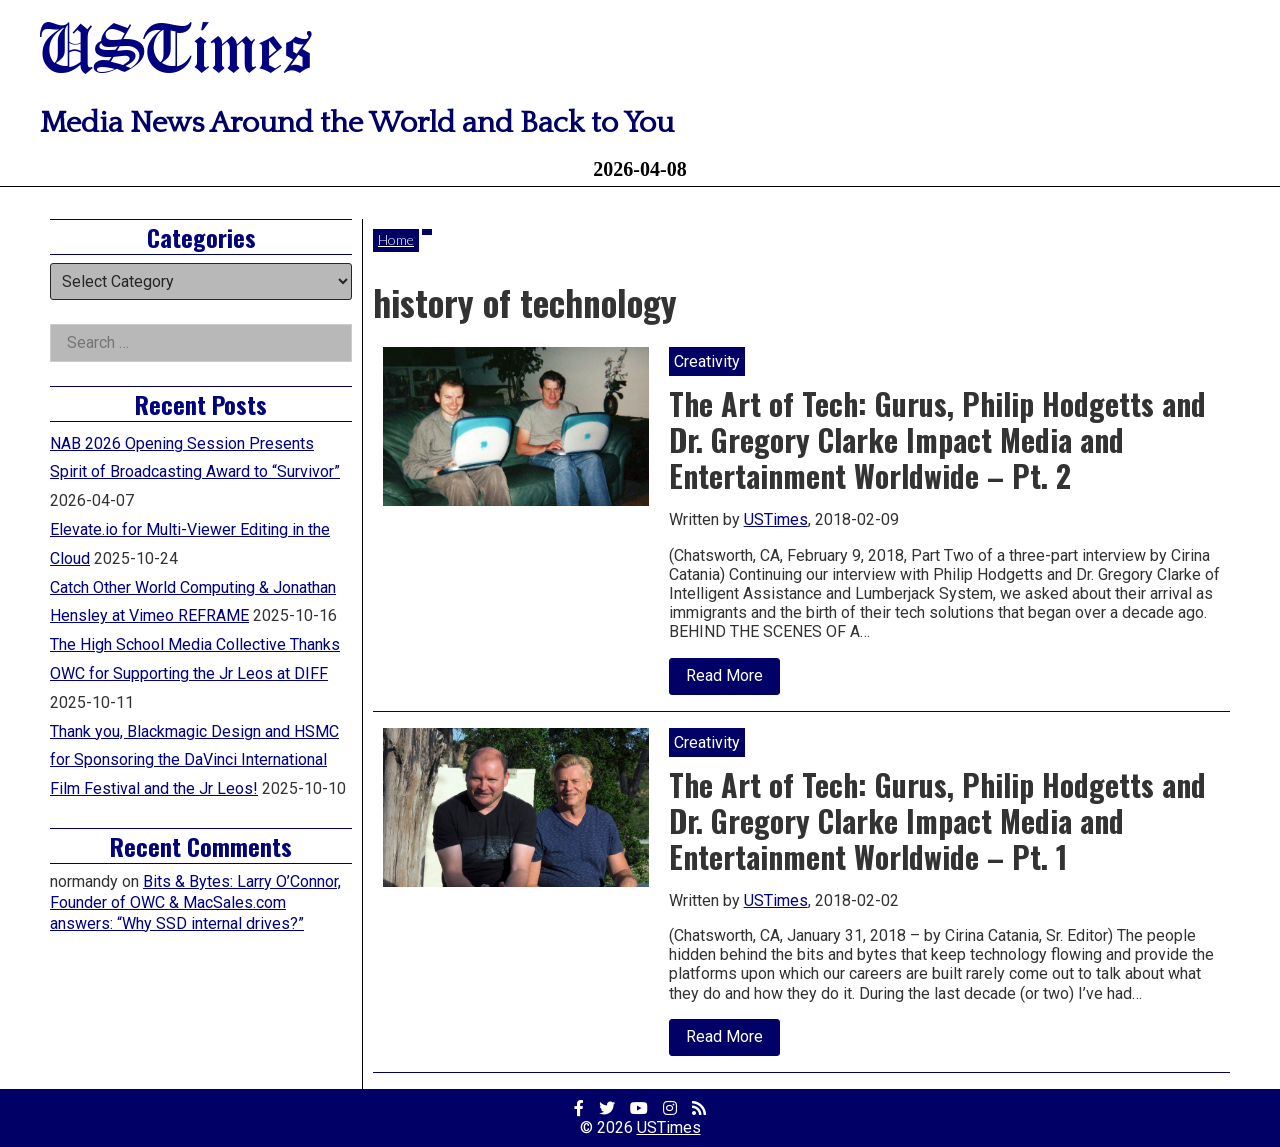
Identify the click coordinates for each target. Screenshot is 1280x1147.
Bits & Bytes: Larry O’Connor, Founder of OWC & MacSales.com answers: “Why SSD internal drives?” (195, 902)
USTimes (176, 52)
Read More (733, 680)
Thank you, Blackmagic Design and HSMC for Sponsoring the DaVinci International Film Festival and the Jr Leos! (194, 760)
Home (396, 239)
